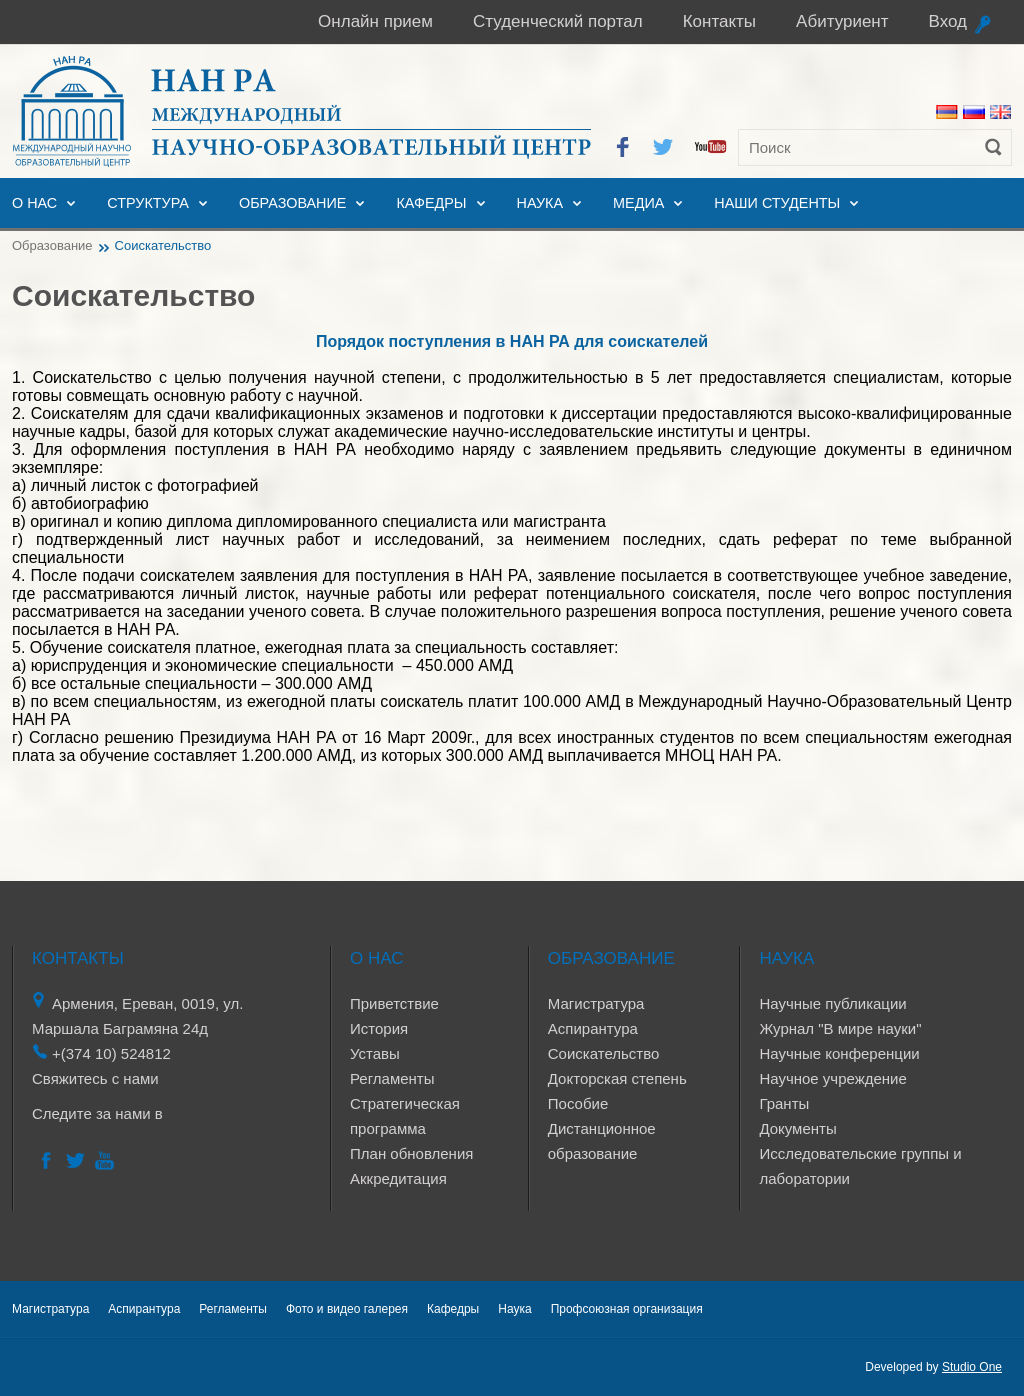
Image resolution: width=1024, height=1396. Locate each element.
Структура (148, 203)
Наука (540, 203)
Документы (797, 1128)
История (379, 1028)
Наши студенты (777, 203)
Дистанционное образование (602, 1141)
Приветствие (394, 1003)
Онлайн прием (375, 21)
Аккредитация (398, 1178)
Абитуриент (842, 21)
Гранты (784, 1103)
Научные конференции (839, 1053)
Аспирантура (593, 1028)
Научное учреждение (832, 1078)
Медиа (638, 203)
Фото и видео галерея (347, 1309)
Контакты (719, 21)
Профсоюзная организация (627, 1309)
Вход (948, 21)
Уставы (375, 1053)
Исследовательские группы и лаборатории (860, 1166)
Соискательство (604, 1053)
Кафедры (431, 203)
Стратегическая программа (405, 1116)
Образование (293, 203)
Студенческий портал (558, 21)
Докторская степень (617, 1078)
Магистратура (596, 1003)
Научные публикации (832, 1003)
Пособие (578, 1103)
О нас (34, 203)
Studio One (972, 1367)
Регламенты (392, 1078)
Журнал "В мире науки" (840, 1028)
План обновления (411, 1153)
